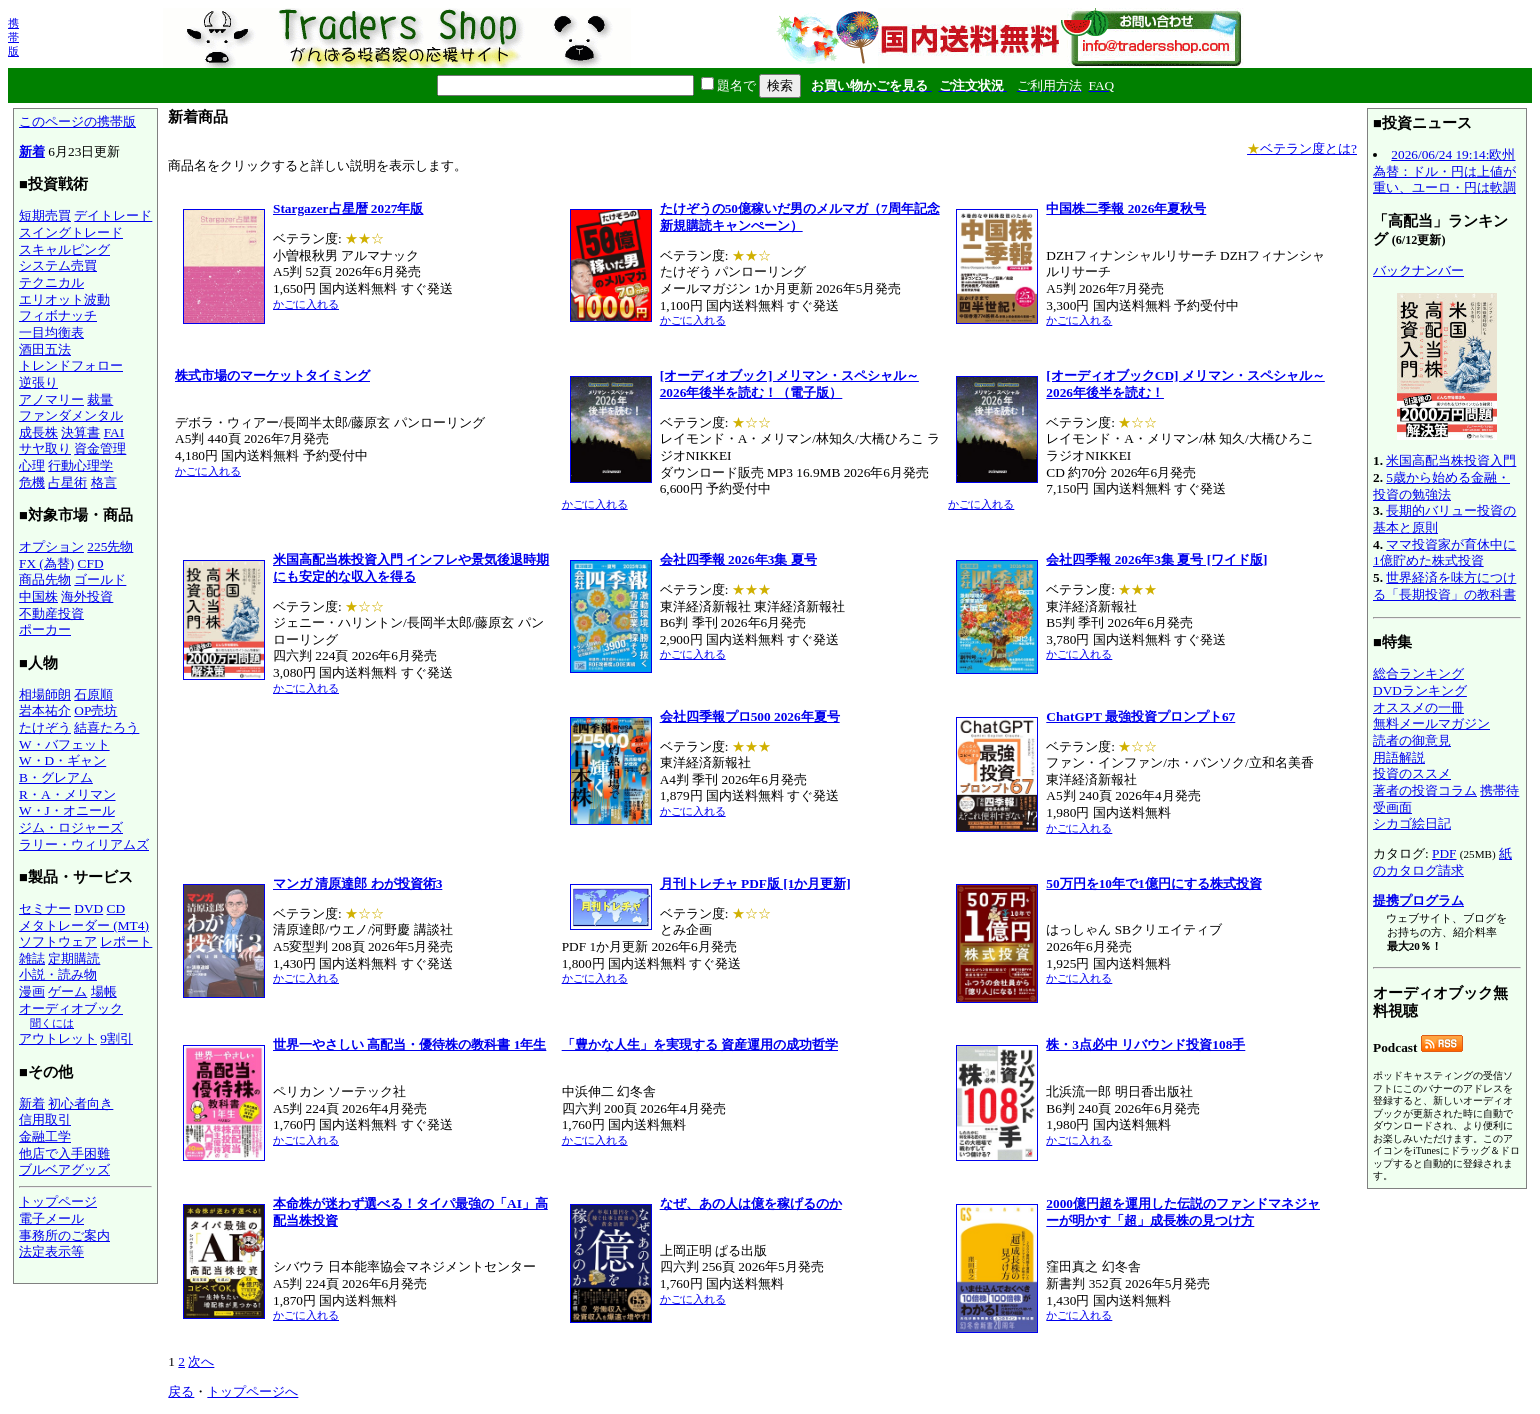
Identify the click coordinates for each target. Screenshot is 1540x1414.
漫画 (32, 991)
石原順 (93, 694)
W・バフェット (64, 744)
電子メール (51, 1218)
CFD (91, 563)
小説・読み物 (58, 974)
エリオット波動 (64, 299)
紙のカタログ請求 (1442, 862)
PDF (1444, 853)
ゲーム (67, 991)
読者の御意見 (1412, 740)
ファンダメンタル (71, 415)
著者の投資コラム (1425, 790)
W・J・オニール (67, 810)
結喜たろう (106, 727)
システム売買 (58, 265)
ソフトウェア (58, 941)
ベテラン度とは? (1302, 148)
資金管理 (100, 448)
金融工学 (45, 1136)
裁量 (100, 399)
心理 (32, 465)
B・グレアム (56, 777)
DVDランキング (1420, 690)
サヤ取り (45, 448)
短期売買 (45, 215)
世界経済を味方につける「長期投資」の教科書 (1444, 586)
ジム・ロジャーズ (71, 827)
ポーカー (45, 629)
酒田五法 (45, 349)
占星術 (67, 482)
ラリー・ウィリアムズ (84, 844)
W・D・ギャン (62, 760)
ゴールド (100, 579)
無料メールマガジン (1431, 723)
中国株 (38, 596)
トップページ (58, 1201)
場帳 (104, 991)
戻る (181, 1391)
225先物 (110, 546)
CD (116, 908)
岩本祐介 (45, 710)
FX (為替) (46, 563)
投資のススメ (1412, 773)
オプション (51, 546)
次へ (201, 1361)
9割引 (116, 1038)
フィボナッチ (58, 315)
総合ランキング (1418, 673)
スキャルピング (64, 249)
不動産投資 (51, 613)
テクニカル (51, 282)
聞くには (52, 1023)
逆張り (38, 382)
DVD (88, 908)
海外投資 (87, 596)
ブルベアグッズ (64, 1169)
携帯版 (13, 37)
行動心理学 (80, 465)
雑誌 (32, 958)
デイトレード (113, 215)
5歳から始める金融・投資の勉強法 (1441, 486)
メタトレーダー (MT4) (84, 925)
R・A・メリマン (67, 794)
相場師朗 (45, 694)
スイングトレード (71, 232)
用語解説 (1399, 757)
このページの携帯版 (77, 121)
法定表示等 (51, 1251)
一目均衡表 (51, 332)
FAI (114, 432)
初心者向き (80, 1103)
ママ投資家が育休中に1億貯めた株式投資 (1444, 553)
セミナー (45, 908)
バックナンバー (1418, 270)
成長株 (38, 432)
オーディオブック (71, 1008)
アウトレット (58, 1038)
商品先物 (45, 579)
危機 (32, 482)
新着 (32, 151)
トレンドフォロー (71, 365)
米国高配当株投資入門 (1451, 460)
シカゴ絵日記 (1412, 823)
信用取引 (45, 1119)
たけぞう (45, 727)
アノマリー (51, 399)
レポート (126, 941)
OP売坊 (95, 710)
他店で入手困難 (64, 1153)
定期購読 (74, 958)
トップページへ (252, 1391)
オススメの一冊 (1418, 707)
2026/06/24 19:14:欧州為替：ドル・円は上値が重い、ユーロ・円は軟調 (1444, 171)
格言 (104, 482)
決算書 (80, 432)
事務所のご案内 (64, 1235)
